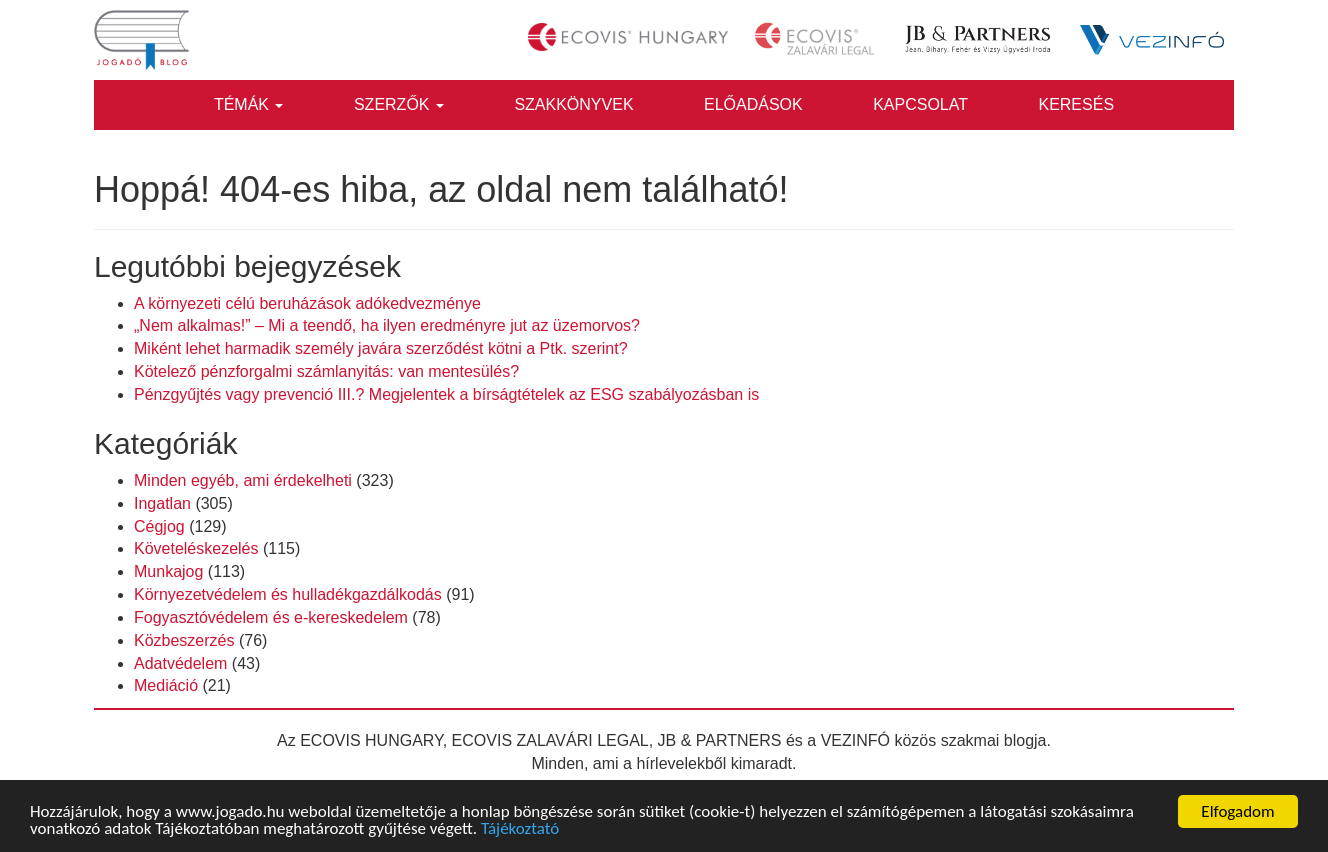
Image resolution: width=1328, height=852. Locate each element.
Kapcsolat (920, 104)
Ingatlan (162, 503)
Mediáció (166, 685)
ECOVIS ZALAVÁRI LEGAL (550, 740)
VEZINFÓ (855, 740)
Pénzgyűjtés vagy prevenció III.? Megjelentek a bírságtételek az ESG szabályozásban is (446, 394)
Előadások (753, 104)
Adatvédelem (180, 663)
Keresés (1076, 104)
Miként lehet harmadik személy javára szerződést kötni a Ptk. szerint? (381, 348)
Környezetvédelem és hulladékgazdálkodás (288, 594)
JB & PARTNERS (720, 740)
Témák (249, 104)
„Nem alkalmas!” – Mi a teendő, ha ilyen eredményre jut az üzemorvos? (387, 325)
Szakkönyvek (573, 104)
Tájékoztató (520, 829)
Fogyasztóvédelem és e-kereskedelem (271, 617)
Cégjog (159, 526)
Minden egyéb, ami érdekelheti (243, 480)
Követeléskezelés (196, 548)
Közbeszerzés (184, 640)
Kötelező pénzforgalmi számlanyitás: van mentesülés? (326, 371)
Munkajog (168, 571)
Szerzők (399, 104)
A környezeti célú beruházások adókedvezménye (307, 303)
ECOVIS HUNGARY (371, 740)
